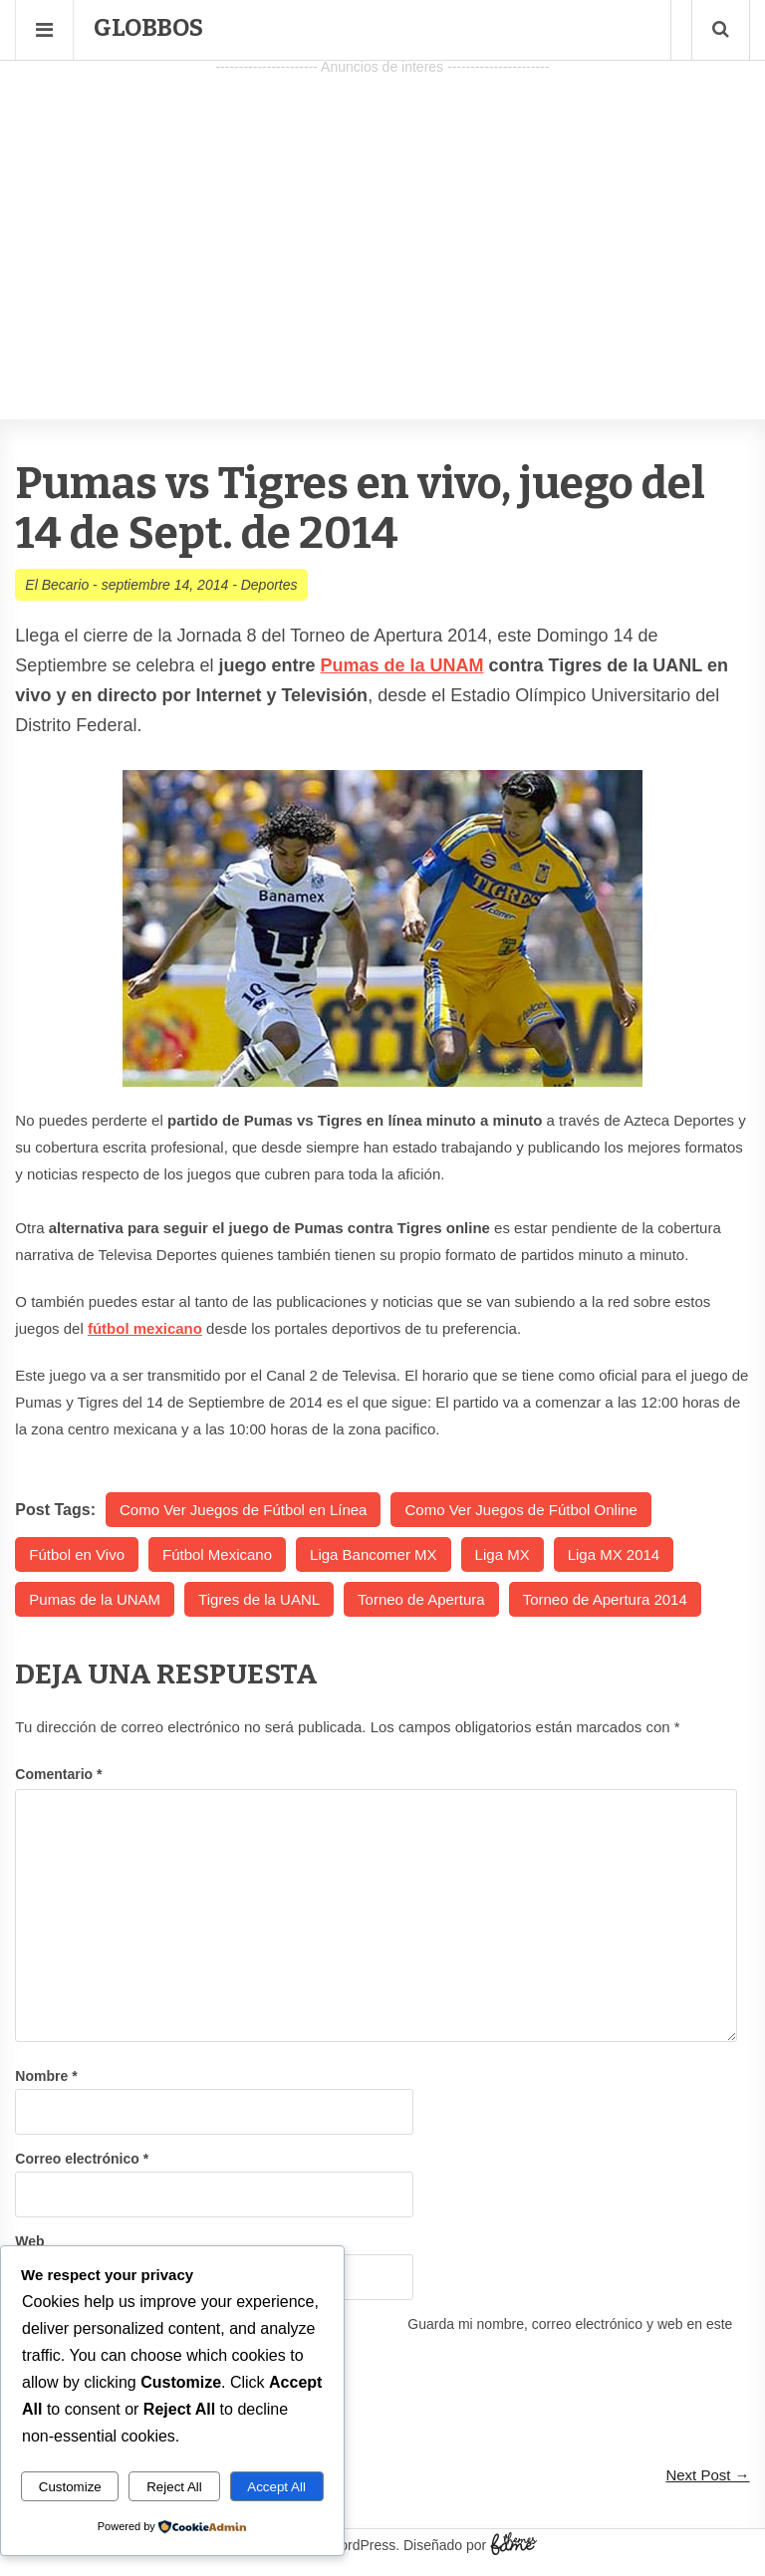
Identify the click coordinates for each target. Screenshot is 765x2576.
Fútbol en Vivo (77, 1554)
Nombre (46, 2076)
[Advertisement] (382, 220)
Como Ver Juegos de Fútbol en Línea (244, 1509)
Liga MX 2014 (614, 1554)
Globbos (148, 28)
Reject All (174, 2486)
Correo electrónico (81, 2159)
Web (29, 2241)
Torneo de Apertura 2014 (605, 1599)
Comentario (58, 1774)
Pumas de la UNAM (401, 665)
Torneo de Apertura (421, 1599)
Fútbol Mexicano (217, 1554)
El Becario (57, 585)
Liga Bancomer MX (373, 1554)
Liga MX (502, 1554)
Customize (70, 2486)
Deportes (269, 585)
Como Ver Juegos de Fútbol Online (520, 1509)
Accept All (276, 2486)
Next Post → (707, 2474)
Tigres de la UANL (259, 1599)
